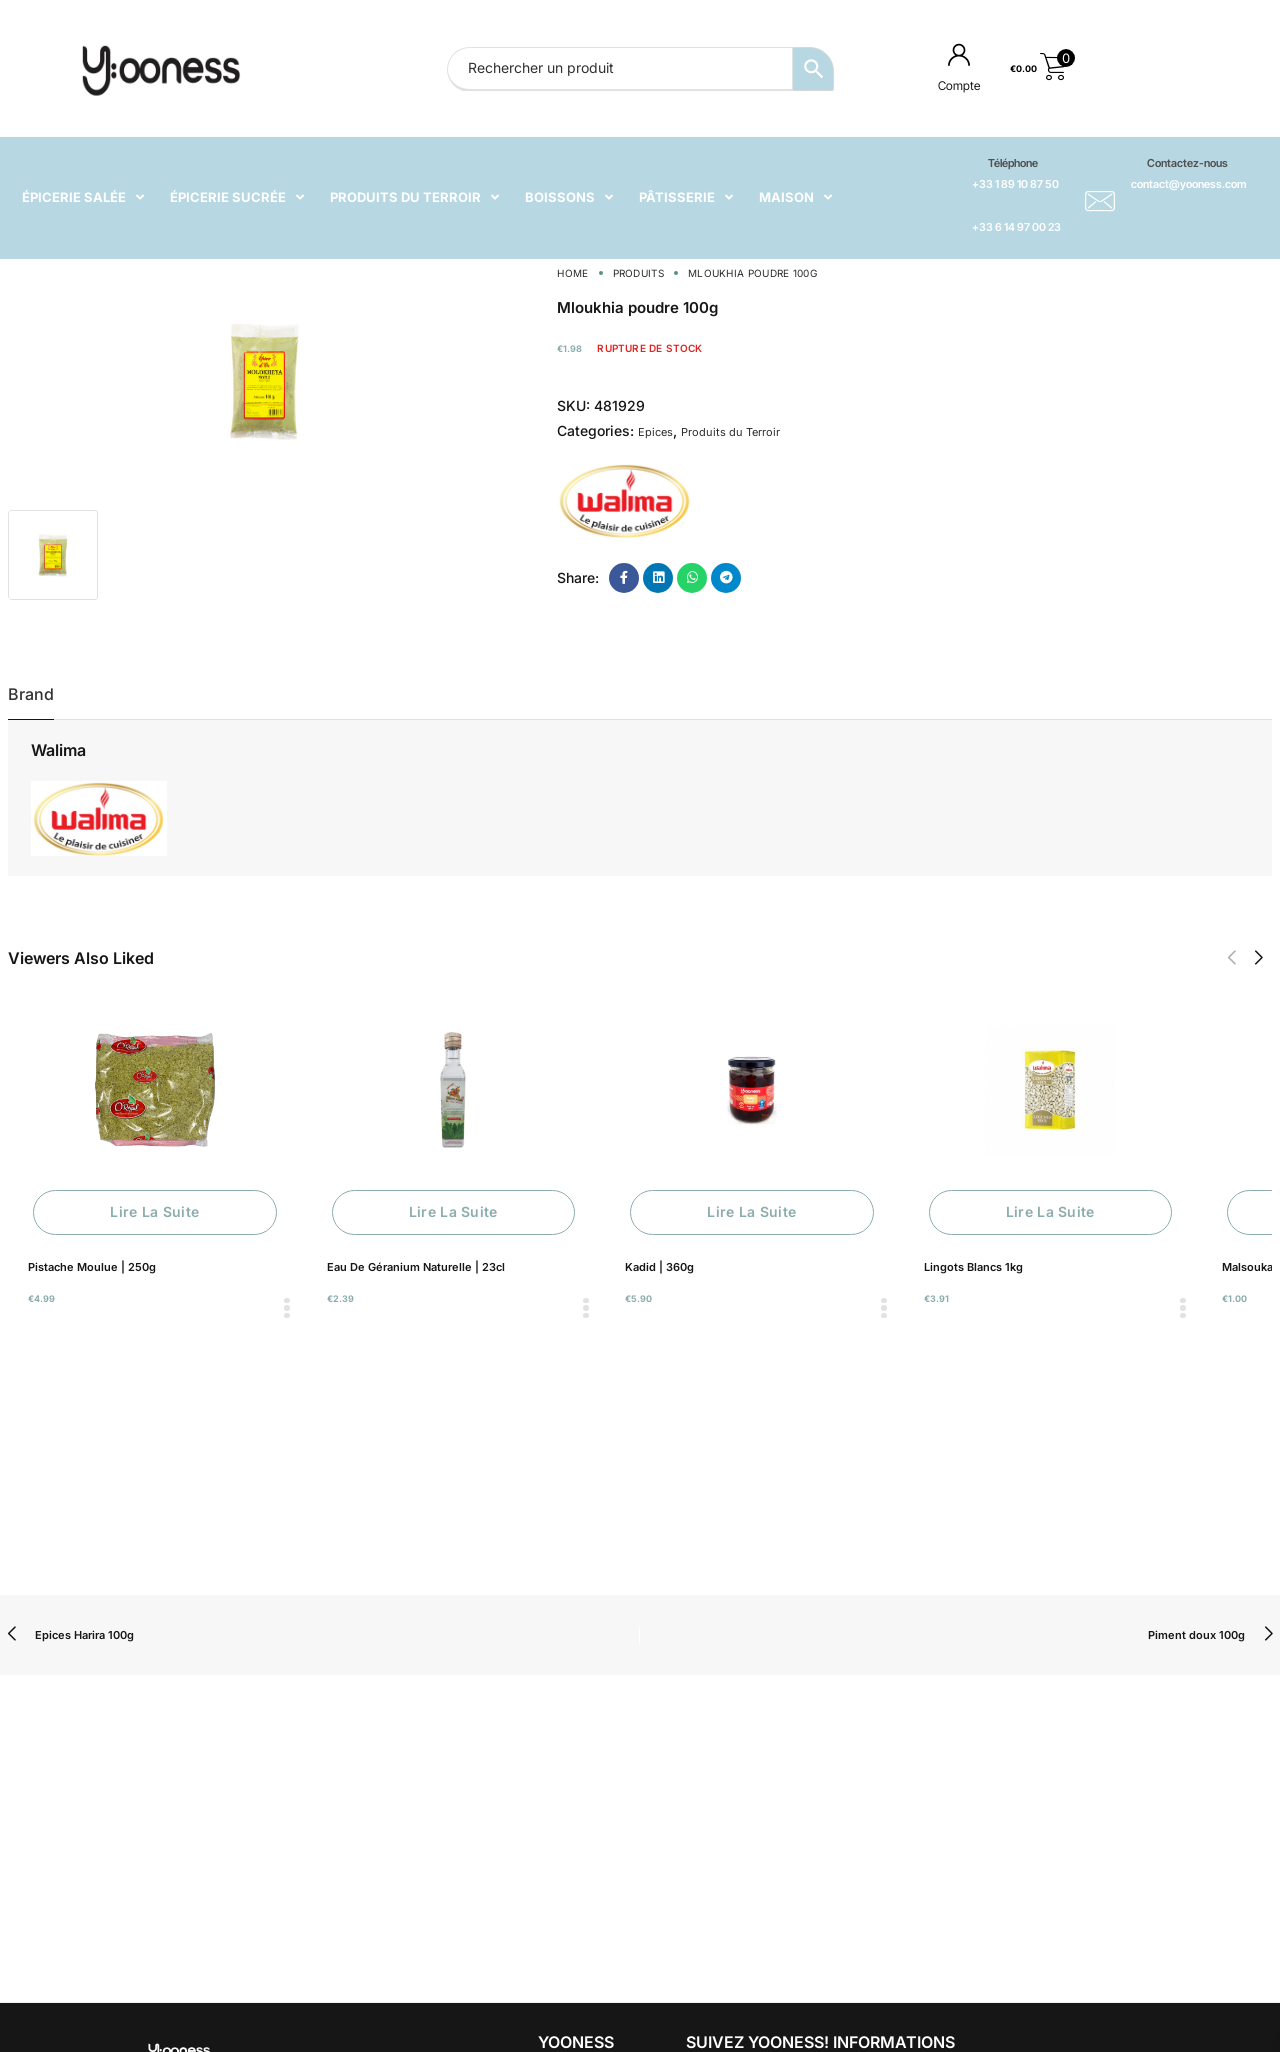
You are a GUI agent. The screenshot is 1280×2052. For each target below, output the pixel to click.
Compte (959, 85)
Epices (655, 432)
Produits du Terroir (730, 432)
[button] (1231, 958)
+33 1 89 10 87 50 (1015, 184)
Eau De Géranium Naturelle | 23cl (416, 1267)
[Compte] (959, 54)
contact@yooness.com (1188, 184)
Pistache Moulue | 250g (92, 1267)
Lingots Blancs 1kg (973, 1267)
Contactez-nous (1187, 163)
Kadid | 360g (659, 1267)
